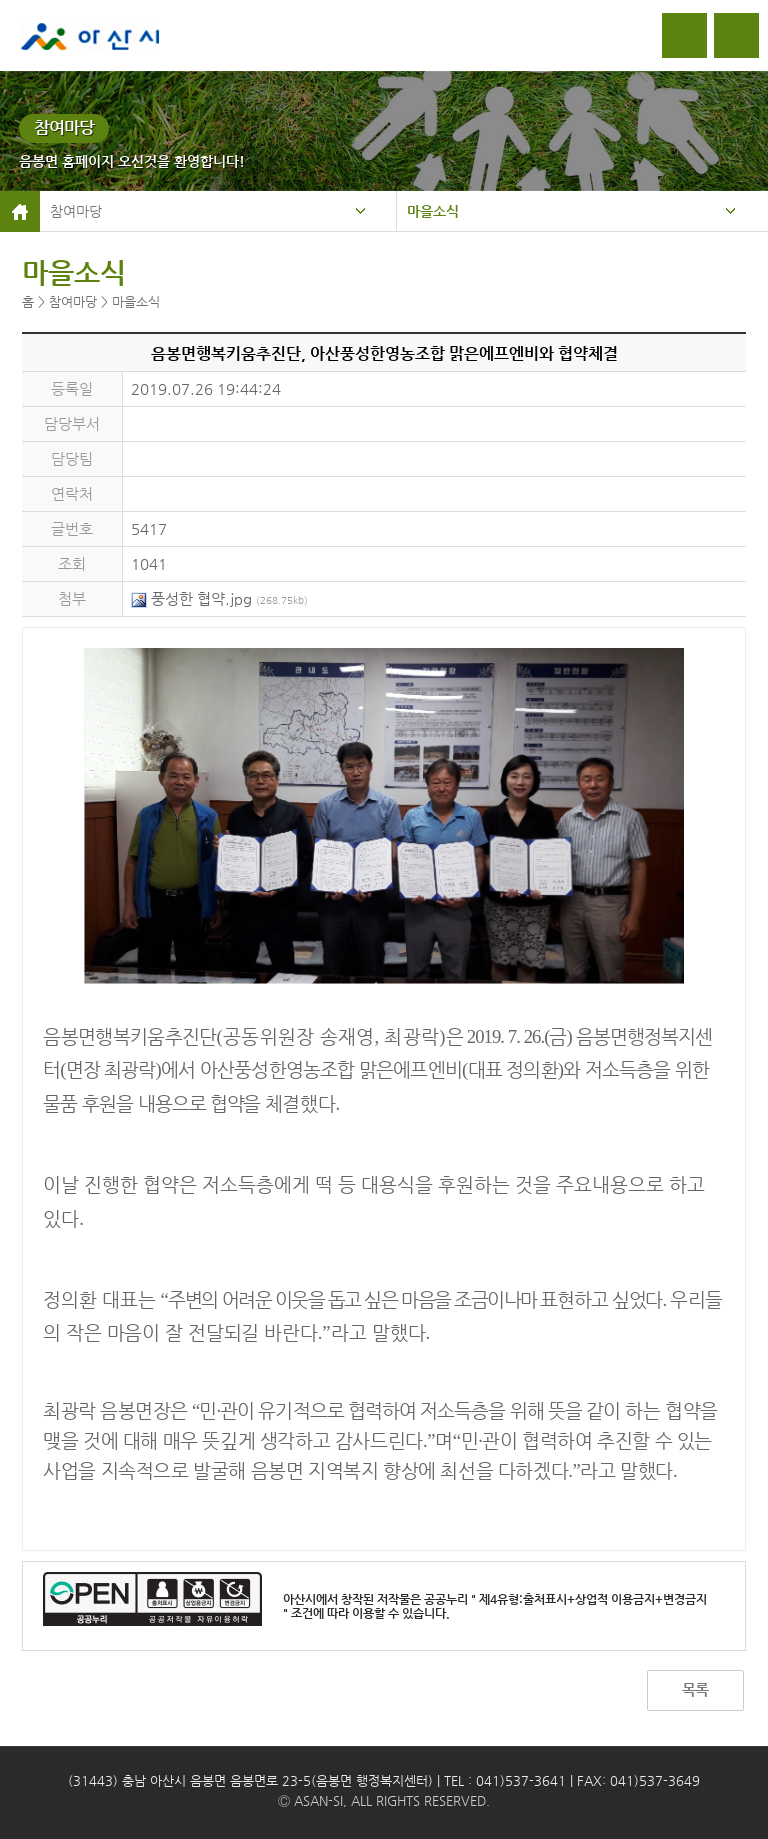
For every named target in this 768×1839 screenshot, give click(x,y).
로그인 (684, 35)
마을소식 (433, 211)
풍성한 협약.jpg (219, 598)
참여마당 (76, 211)
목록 (695, 1689)
